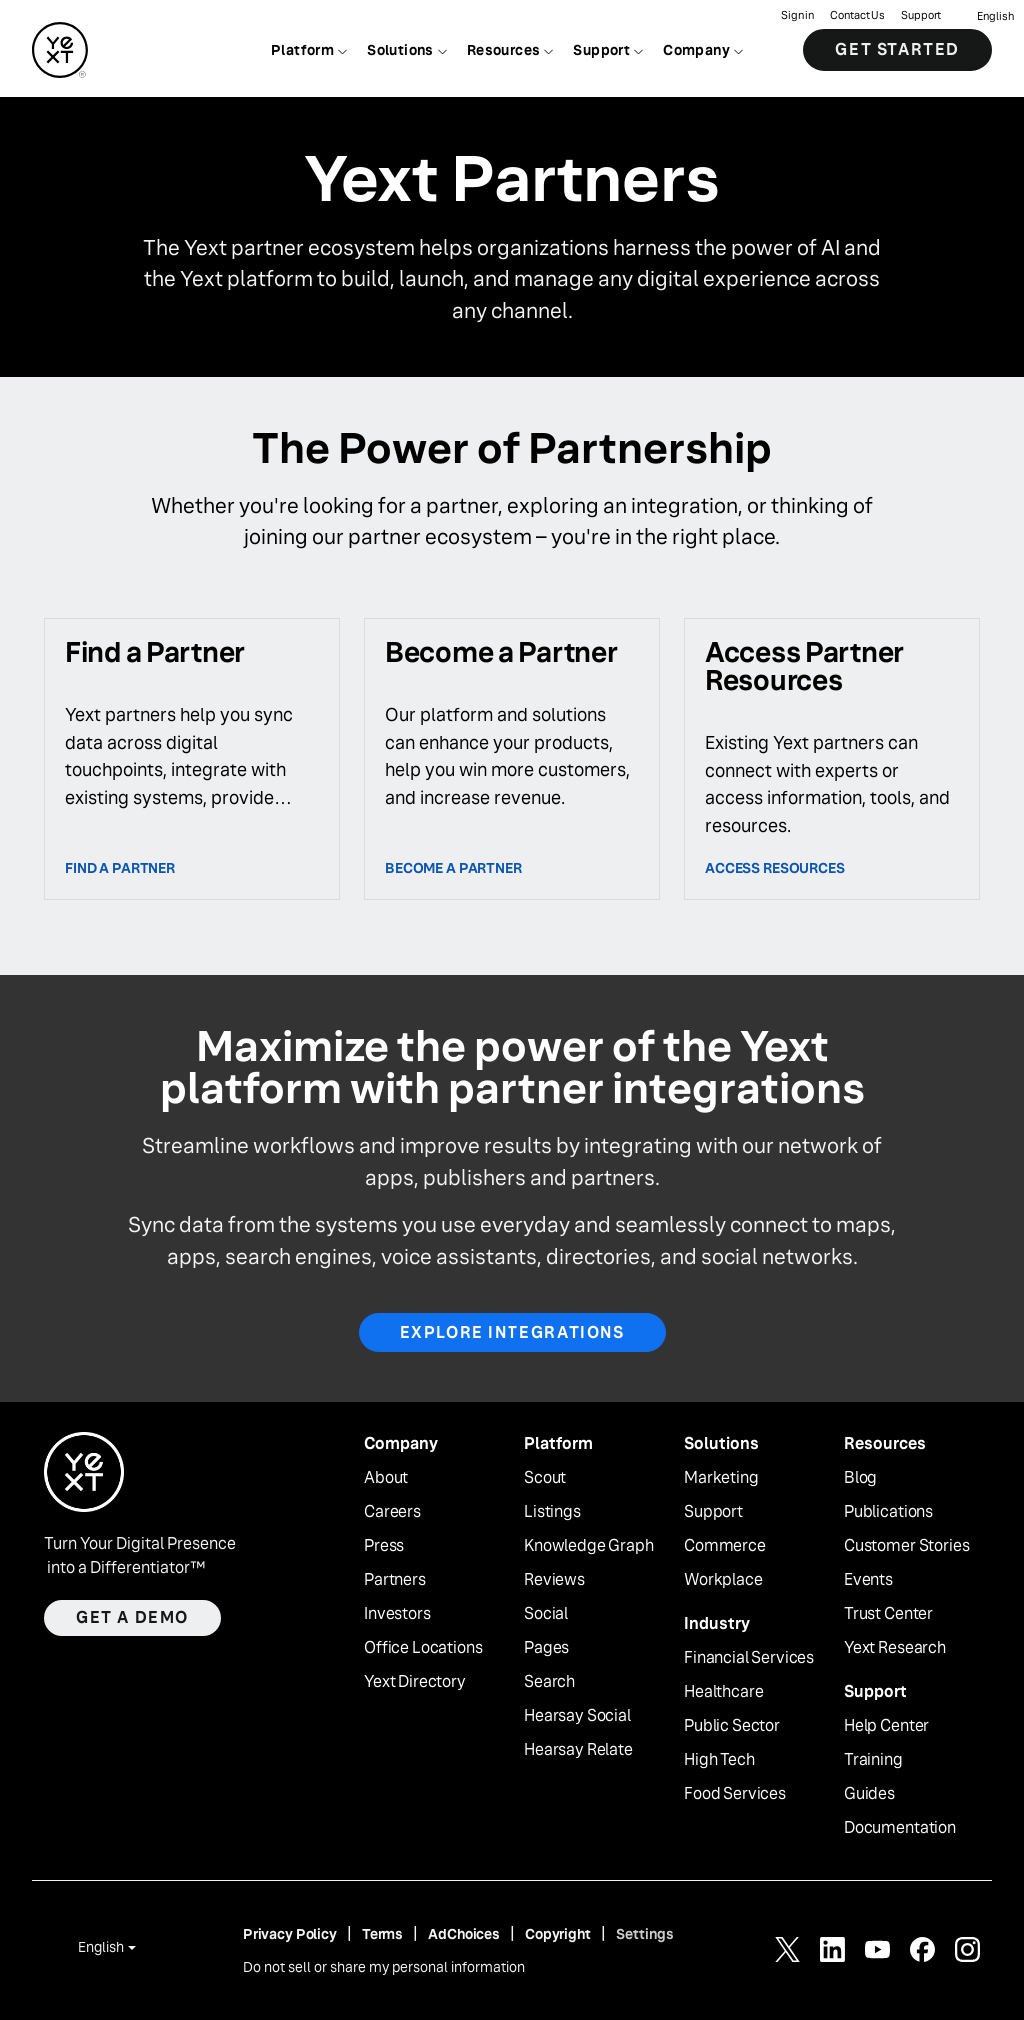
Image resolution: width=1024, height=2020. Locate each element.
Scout (545, 1478)
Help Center (886, 1726)
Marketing (721, 1478)
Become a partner (453, 868)
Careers (392, 1512)
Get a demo (132, 1617)
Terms (382, 1934)
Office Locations (423, 1648)
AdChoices (464, 1934)
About (386, 1478)
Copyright (558, 1934)
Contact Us (857, 15)
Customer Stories (906, 1546)
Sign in (797, 15)
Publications (888, 1512)
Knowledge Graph (589, 1546)
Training (873, 1760)
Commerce (725, 1546)
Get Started (897, 49)
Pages (546, 1648)
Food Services (735, 1794)
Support (921, 15)
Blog (860, 1478)
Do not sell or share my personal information (384, 1967)
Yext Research (895, 1648)
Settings (645, 1934)
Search (549, 1682)
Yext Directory (415, 1682)
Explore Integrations (512, 1332)
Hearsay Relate (578, 1750)
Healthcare (723, 1692)
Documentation (900, 1828)
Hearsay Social (577, 1716)
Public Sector (732, 1726)
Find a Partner (120, 868)
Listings (552, 1512)
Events (868, 1580)
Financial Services (749, 1658)
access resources (775, 868)
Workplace (723, 1580)
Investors (397, 1614)
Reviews (554, 1580)
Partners (395, 1580)
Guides (869, 1794)
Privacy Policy (290, 1934)
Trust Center (888, 1614)
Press (384, 1546)
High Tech (719, 1760)
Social (546, 1614)
